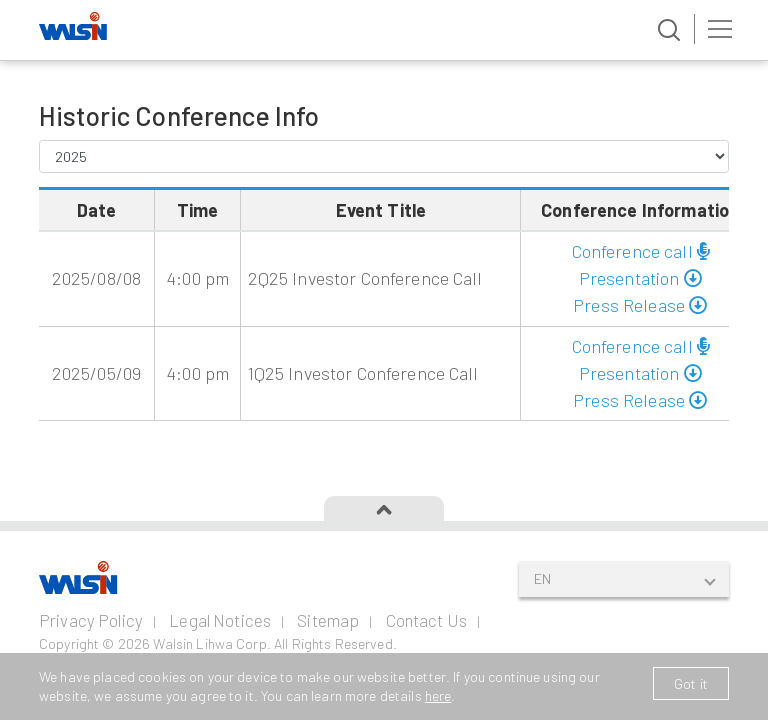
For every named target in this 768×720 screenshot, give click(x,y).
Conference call (640, 251)
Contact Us (426, 620)
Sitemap (328, 620)
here (438, 695)
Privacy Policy (91, 620)
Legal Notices (220, 620)
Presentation (640, 278)
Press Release (640, 305)
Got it (691, 683)
